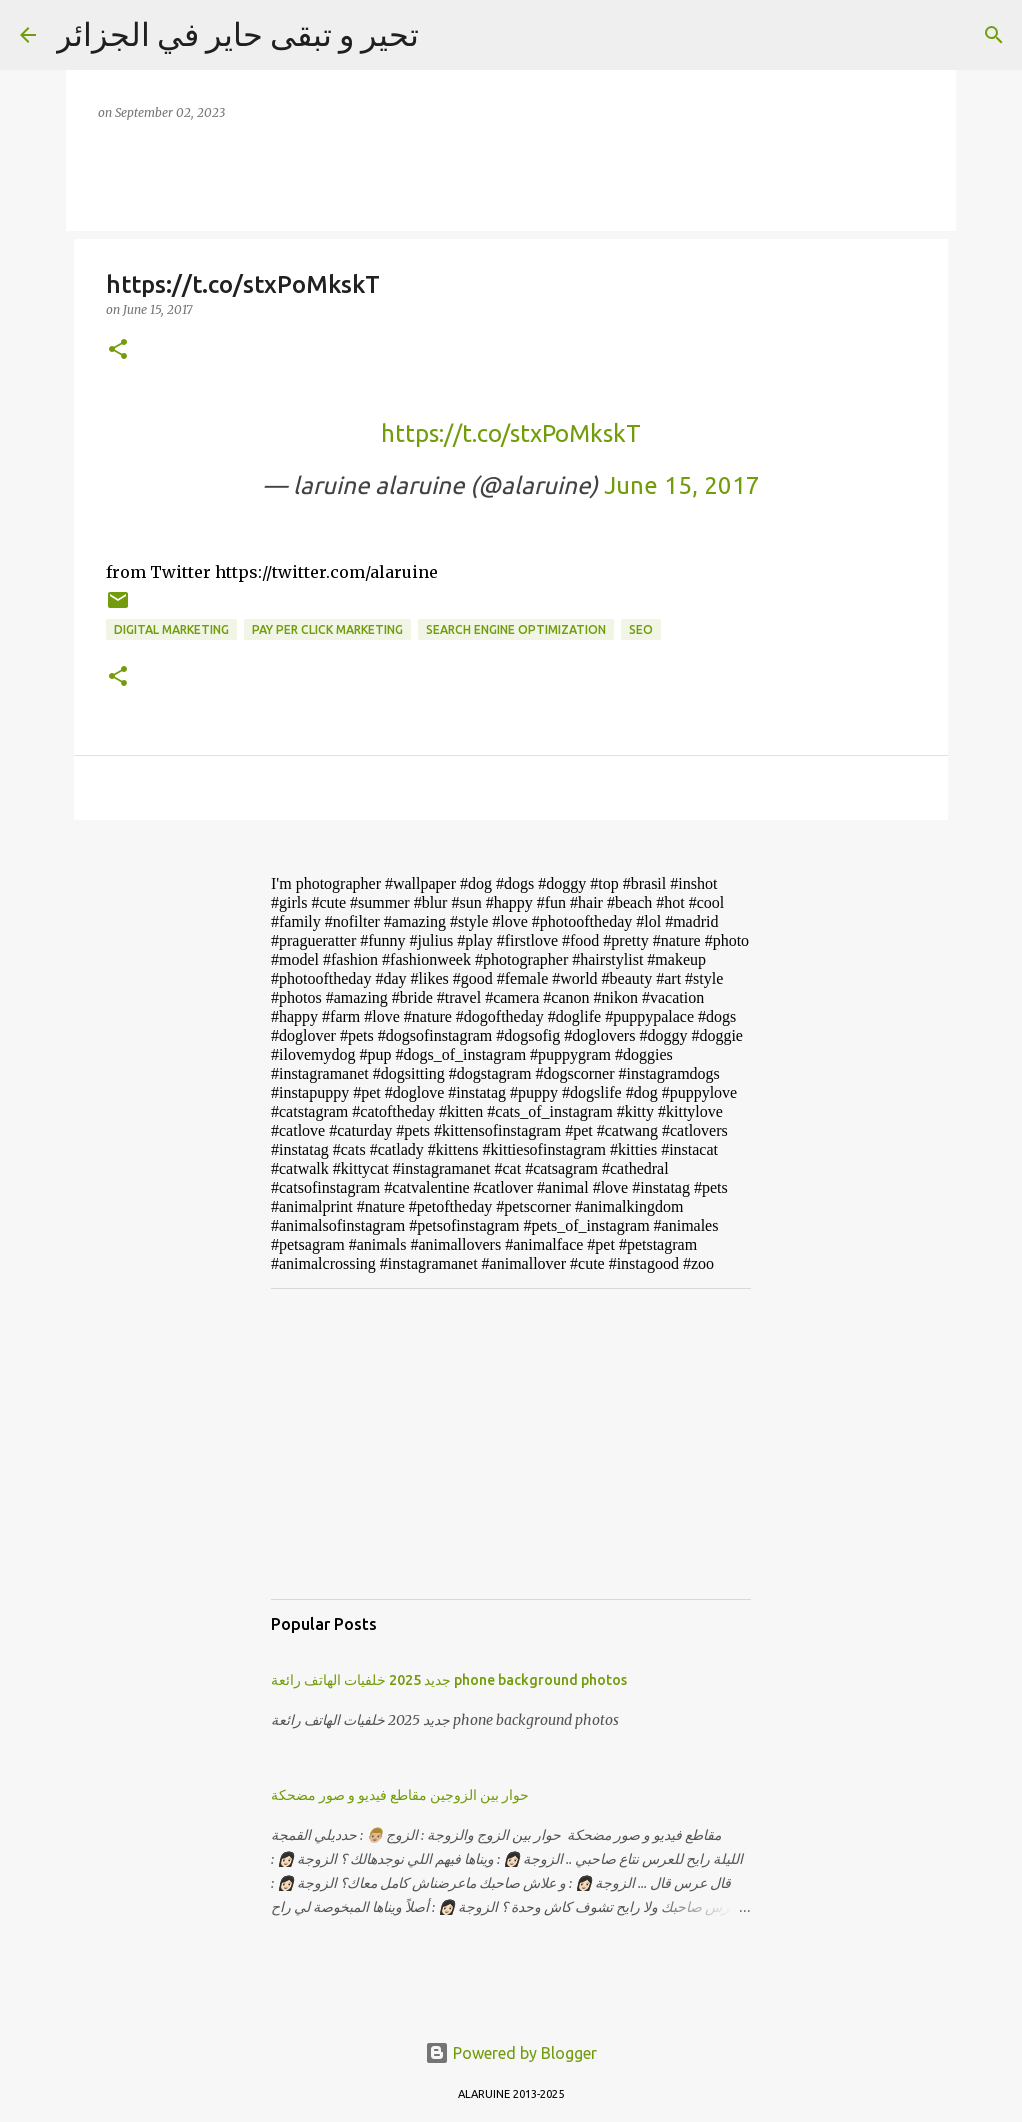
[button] (118, 350)
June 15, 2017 (682, 485)
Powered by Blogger (511, 2053)
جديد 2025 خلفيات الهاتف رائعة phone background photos (449, 1680)
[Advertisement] (511, 1444)
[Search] (994, 35)
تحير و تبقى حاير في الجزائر (237, 34)
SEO (641, 629)
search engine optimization (516, 629)
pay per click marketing (327, 629)
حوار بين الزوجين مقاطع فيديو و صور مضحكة (400, 1795)
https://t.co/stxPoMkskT (511, 433)
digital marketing (171, 629)
